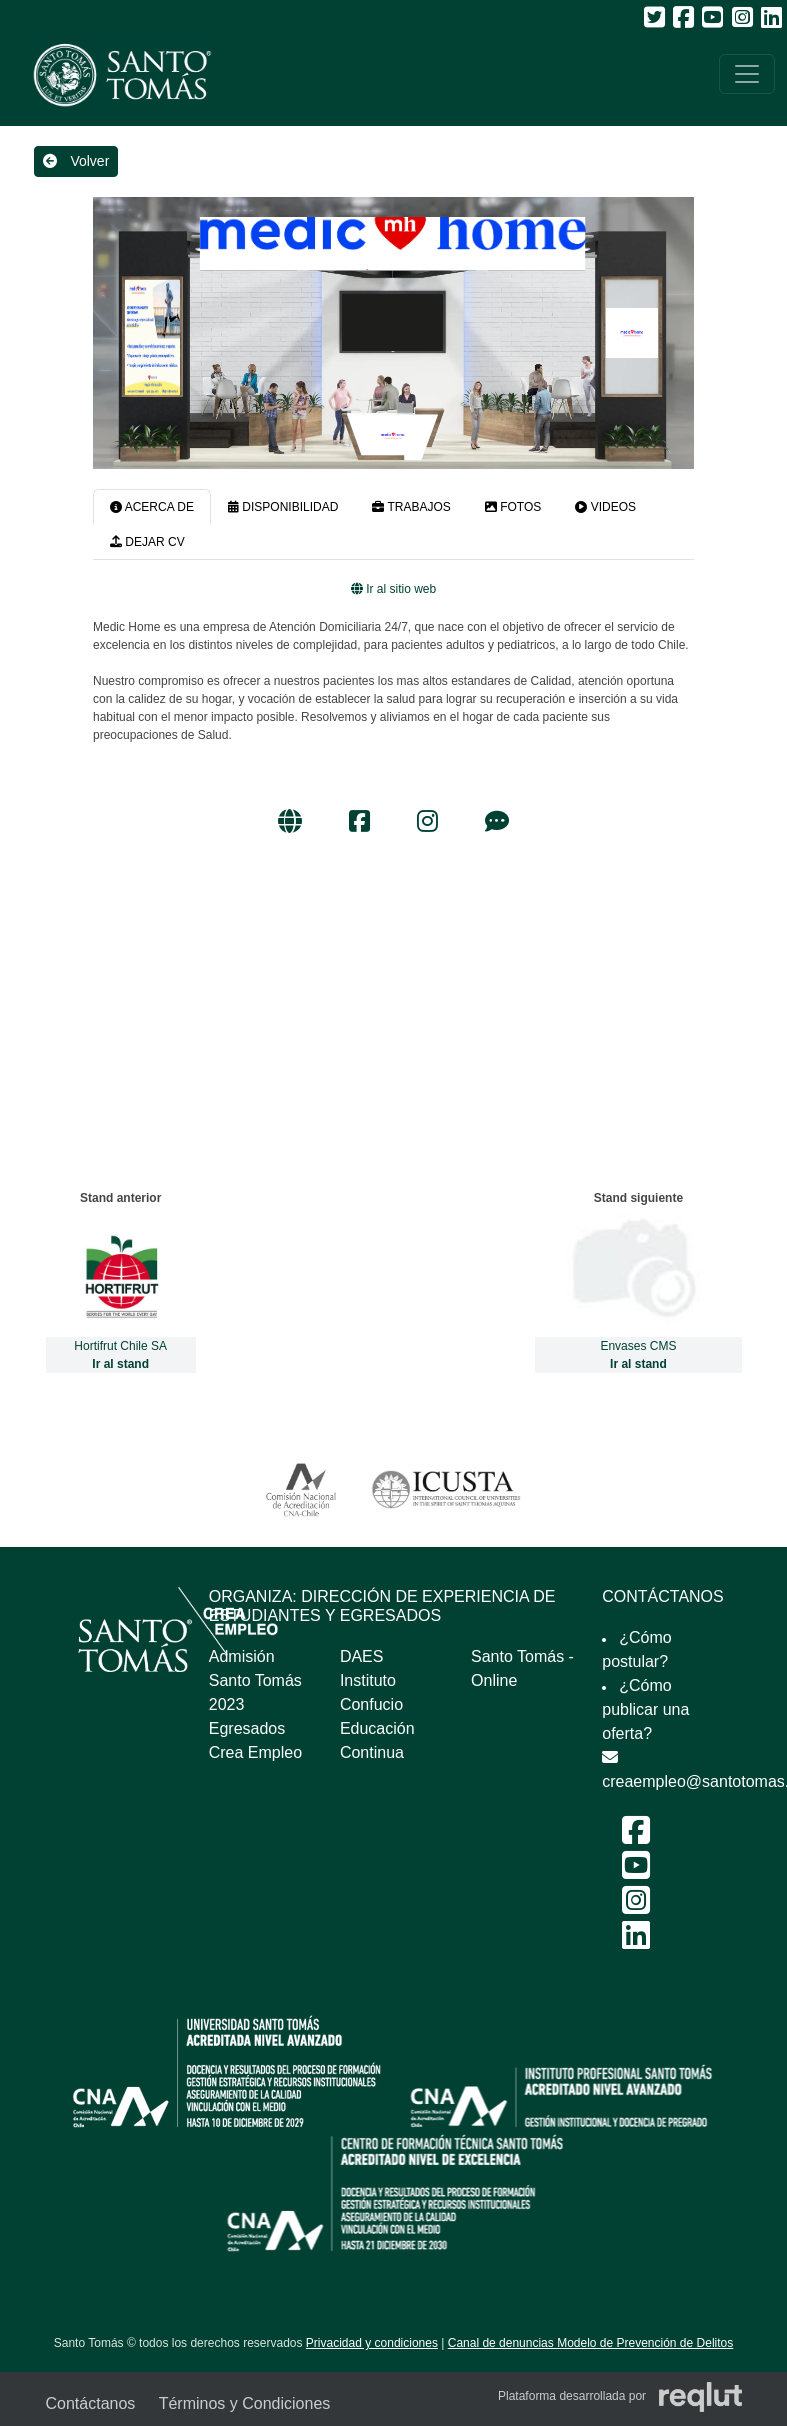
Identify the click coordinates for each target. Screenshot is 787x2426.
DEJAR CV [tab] (147, 542)
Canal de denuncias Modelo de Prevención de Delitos (591, 2343)
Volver (76, 161)
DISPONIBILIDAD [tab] (283, 507)
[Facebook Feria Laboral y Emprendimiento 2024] (636, 1836)
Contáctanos (91, 2403)
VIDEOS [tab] (605, 507)
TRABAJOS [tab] (411, 507)
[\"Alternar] (747, 74)
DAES (362, 1656)
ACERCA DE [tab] (152, 507)
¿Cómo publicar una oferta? (645, 1709)
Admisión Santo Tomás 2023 (255, 1680)
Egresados (247, 1728)
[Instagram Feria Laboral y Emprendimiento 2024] (636, 1906)
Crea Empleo (255, 1752)
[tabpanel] (393, 710)
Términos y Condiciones (245, 2403)
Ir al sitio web (393, 589)
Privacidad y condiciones (372, 2343)
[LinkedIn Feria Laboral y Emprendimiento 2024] (636, 1941)
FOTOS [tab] (513, 507)
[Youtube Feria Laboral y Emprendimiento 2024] (636, 1871)
